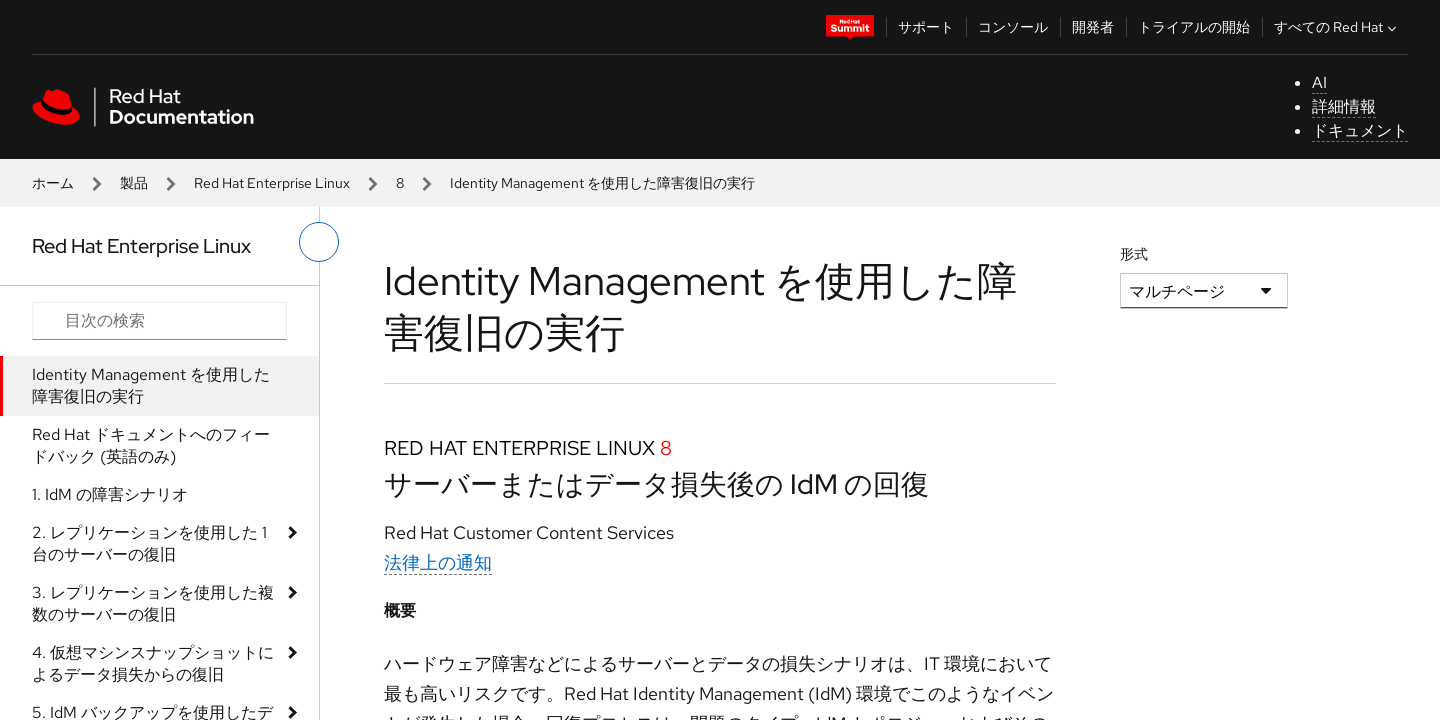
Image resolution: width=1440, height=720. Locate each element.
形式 (1134, 254)
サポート (926, 27)
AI (1319, 82)
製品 (134, 183)
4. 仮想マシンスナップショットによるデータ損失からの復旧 (153, 663)
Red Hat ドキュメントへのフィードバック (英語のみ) (151, 445)
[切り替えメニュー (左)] (319, 242)
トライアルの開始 (1194, 27)
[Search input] (159, 321)
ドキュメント (1360, 130)
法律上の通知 (438, 562)
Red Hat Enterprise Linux (272, 183)
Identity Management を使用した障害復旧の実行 (151, 385)
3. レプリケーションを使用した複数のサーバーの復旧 (153, 603)
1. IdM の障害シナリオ (110, 494)
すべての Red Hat (1337, 27)
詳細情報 (1344, 106)
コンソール (1013, 27)
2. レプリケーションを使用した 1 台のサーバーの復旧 (149, 543)
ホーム (53, 183)
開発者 (1093, 27)
